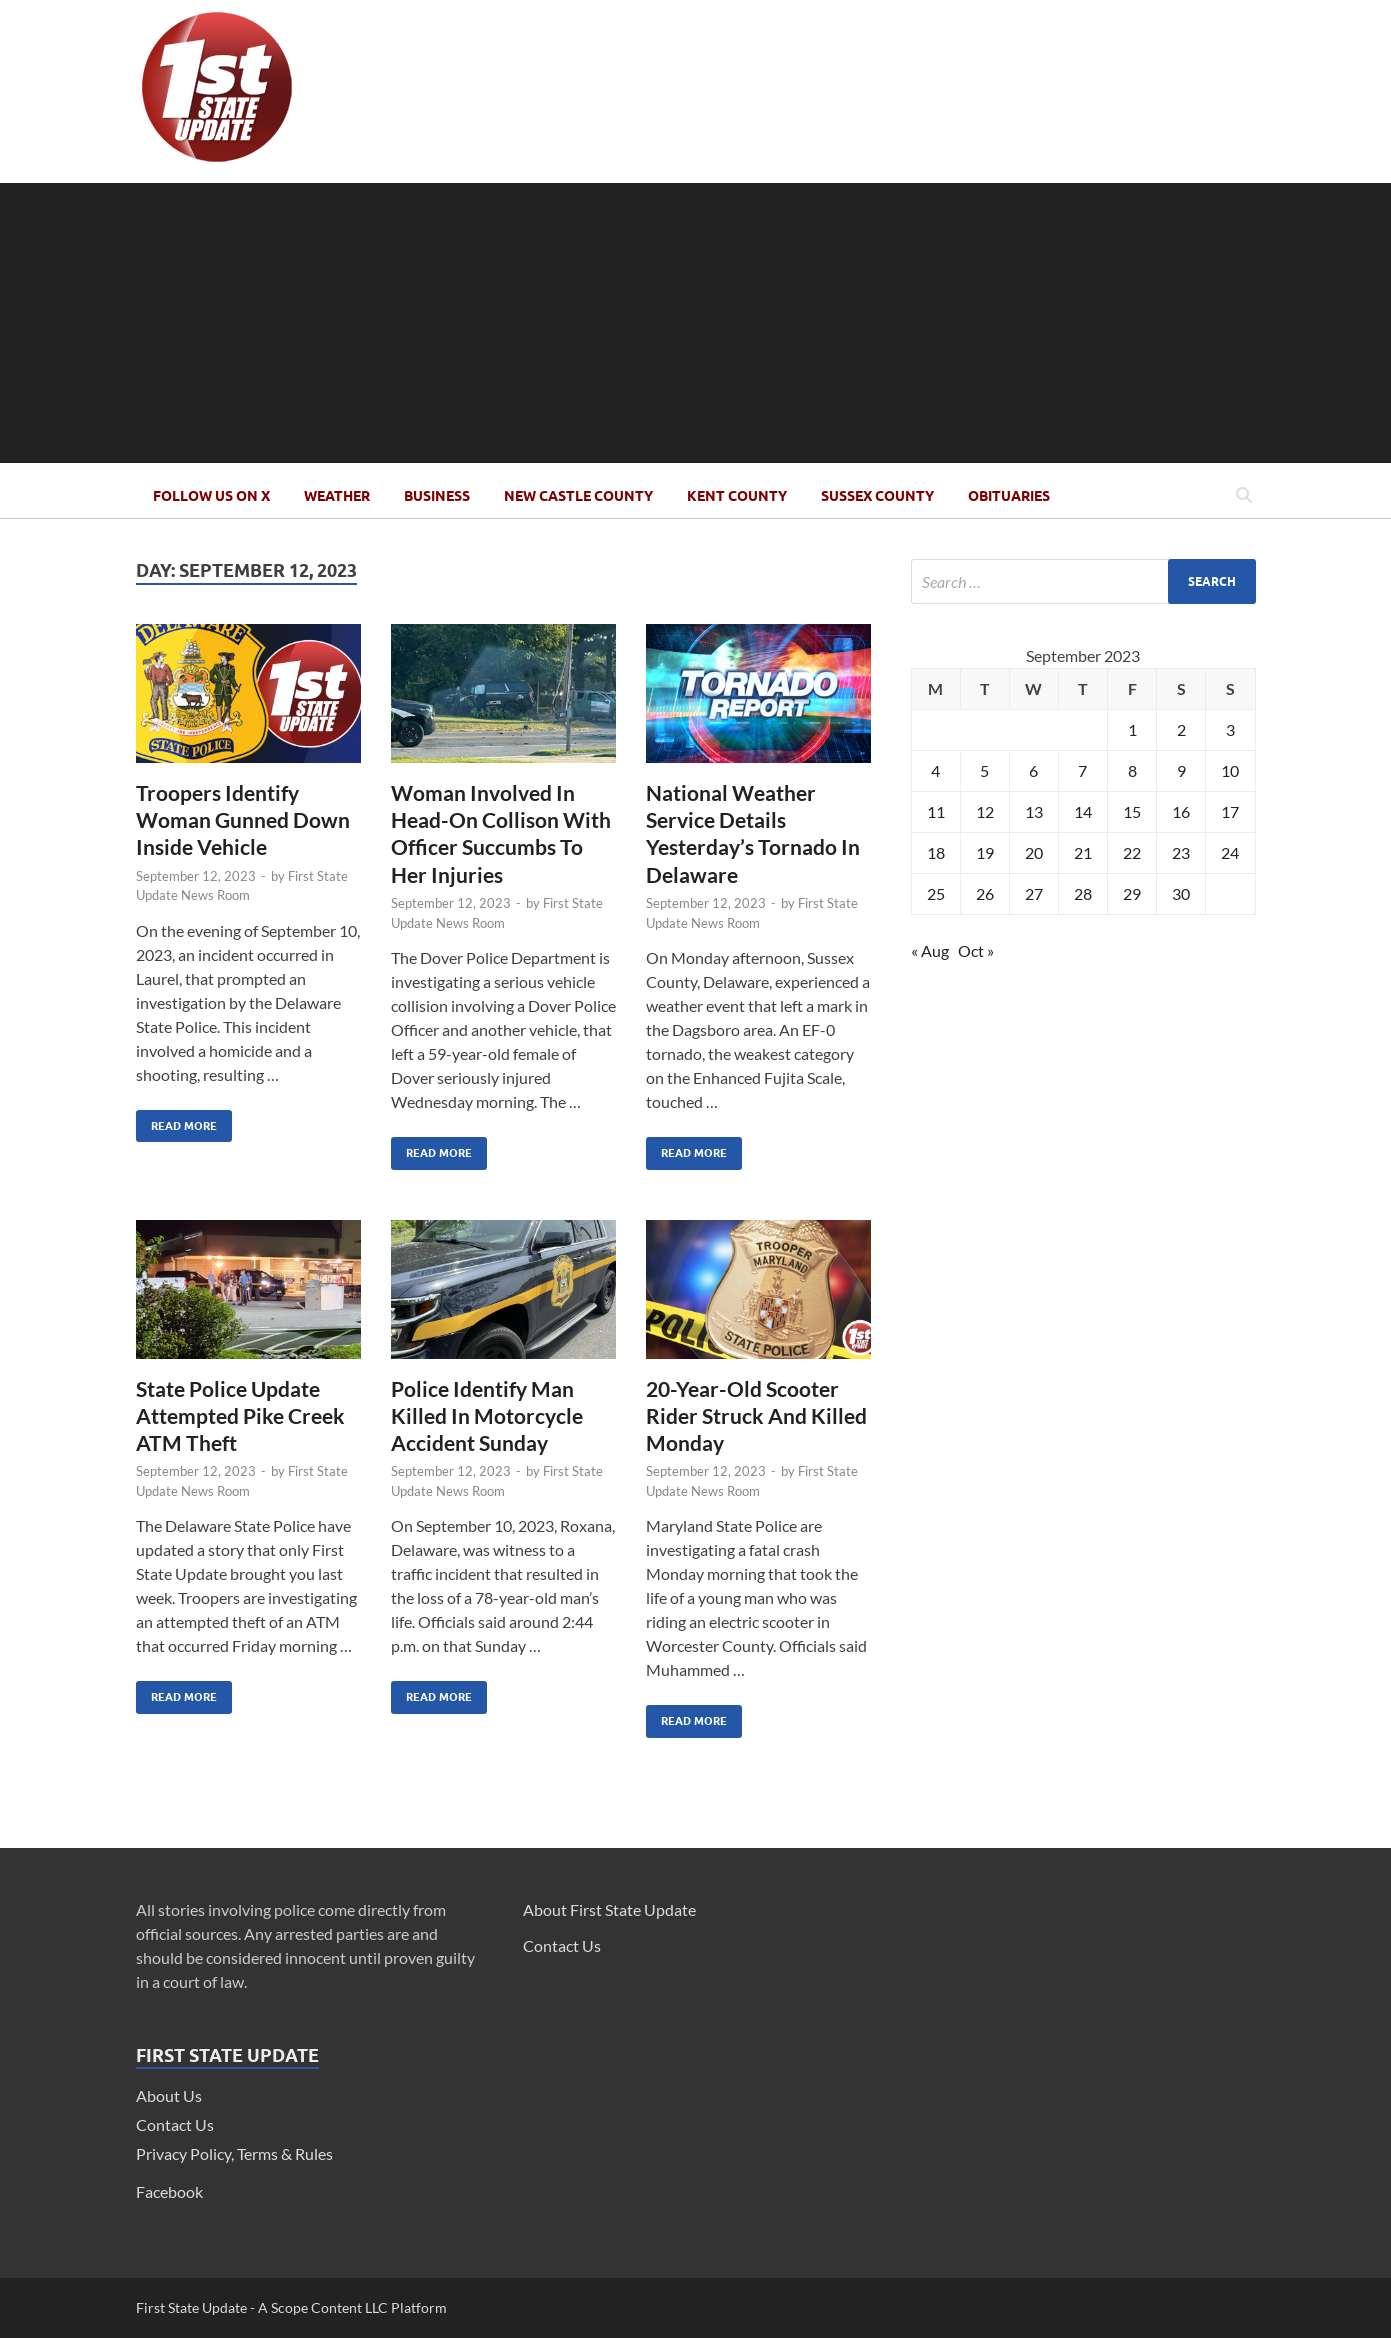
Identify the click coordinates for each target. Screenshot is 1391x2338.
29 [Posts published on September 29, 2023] (1132, 893)
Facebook (169, 2191)
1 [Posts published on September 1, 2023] (1132, 729)
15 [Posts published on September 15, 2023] (1132, 811)
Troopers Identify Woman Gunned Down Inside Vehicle (243, 820)
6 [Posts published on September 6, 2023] (1033, 770)
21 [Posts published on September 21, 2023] (1083, 852)
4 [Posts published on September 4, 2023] (935, 770)
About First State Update (609, 1909)
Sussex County (877, 496)
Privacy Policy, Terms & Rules (234, 2153)
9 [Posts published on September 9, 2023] (1181, 770)
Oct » (976, 950)
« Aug (930, 950)
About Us (169, 2095)
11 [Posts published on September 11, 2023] (936, 811)
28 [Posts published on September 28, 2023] (1083, 893)
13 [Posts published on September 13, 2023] (1034, 811)
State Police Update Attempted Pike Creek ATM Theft (240, 1416)
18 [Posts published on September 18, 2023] (936, 852)
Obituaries (1009, 496)
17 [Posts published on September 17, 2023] (1230, 811)
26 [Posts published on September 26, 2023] (985, 893)
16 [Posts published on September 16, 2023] (1181, 811)
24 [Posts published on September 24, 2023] (1230, 852)
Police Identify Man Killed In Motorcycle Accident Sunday (487, 1416)
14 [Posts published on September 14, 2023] (1083, 811)
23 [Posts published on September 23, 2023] (1181, 852)
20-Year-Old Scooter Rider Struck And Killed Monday (756, 1416)
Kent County (737, 496)
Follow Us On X (211, 496)
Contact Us (175, 2124)
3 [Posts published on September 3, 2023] (1230, 729)
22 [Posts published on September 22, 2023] (1132, 852)
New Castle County (578, 496)
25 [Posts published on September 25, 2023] (936, 893)
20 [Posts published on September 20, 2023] (1034, 852)
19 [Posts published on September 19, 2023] (985, 852)
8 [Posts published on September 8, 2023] (1132, 770)
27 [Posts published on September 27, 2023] (1034, 893)
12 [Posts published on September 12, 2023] (985, 811)
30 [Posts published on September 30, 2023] (1181, 893)
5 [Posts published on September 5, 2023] (984, 770)
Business (437, 496)
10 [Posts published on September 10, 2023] (1230, 770)
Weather (337, 496)
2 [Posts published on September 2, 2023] (1181, 729)
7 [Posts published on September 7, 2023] (1082, 770)
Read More (176, 1121)
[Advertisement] (696, 323)
